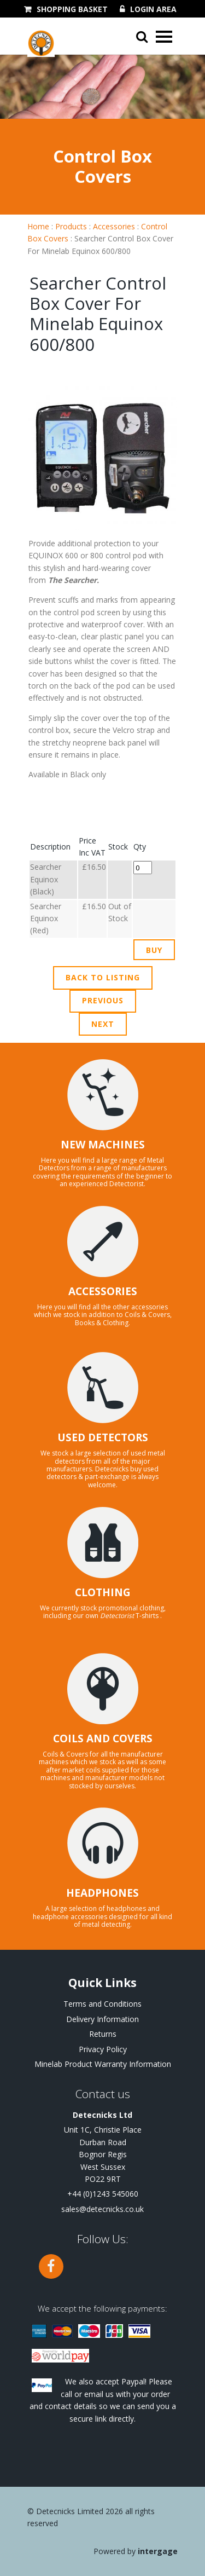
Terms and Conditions (102, 2004)
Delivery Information (102, 2019)
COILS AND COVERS (103, 1738)
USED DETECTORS (102, 1437)
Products (71, 226)
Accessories (114, 226)
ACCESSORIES (102, 1291)
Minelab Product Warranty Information (102, 2064)
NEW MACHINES (103, 1144)
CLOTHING (103, 1592)
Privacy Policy (103, 2049)
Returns (102, 2034)
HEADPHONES (102, 1893)
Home (38, 226)
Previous (103, 1000)
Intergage (158, 2551)
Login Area (153, 9)
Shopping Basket (72, 9)
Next (102, 1024)
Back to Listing (103, 977)
